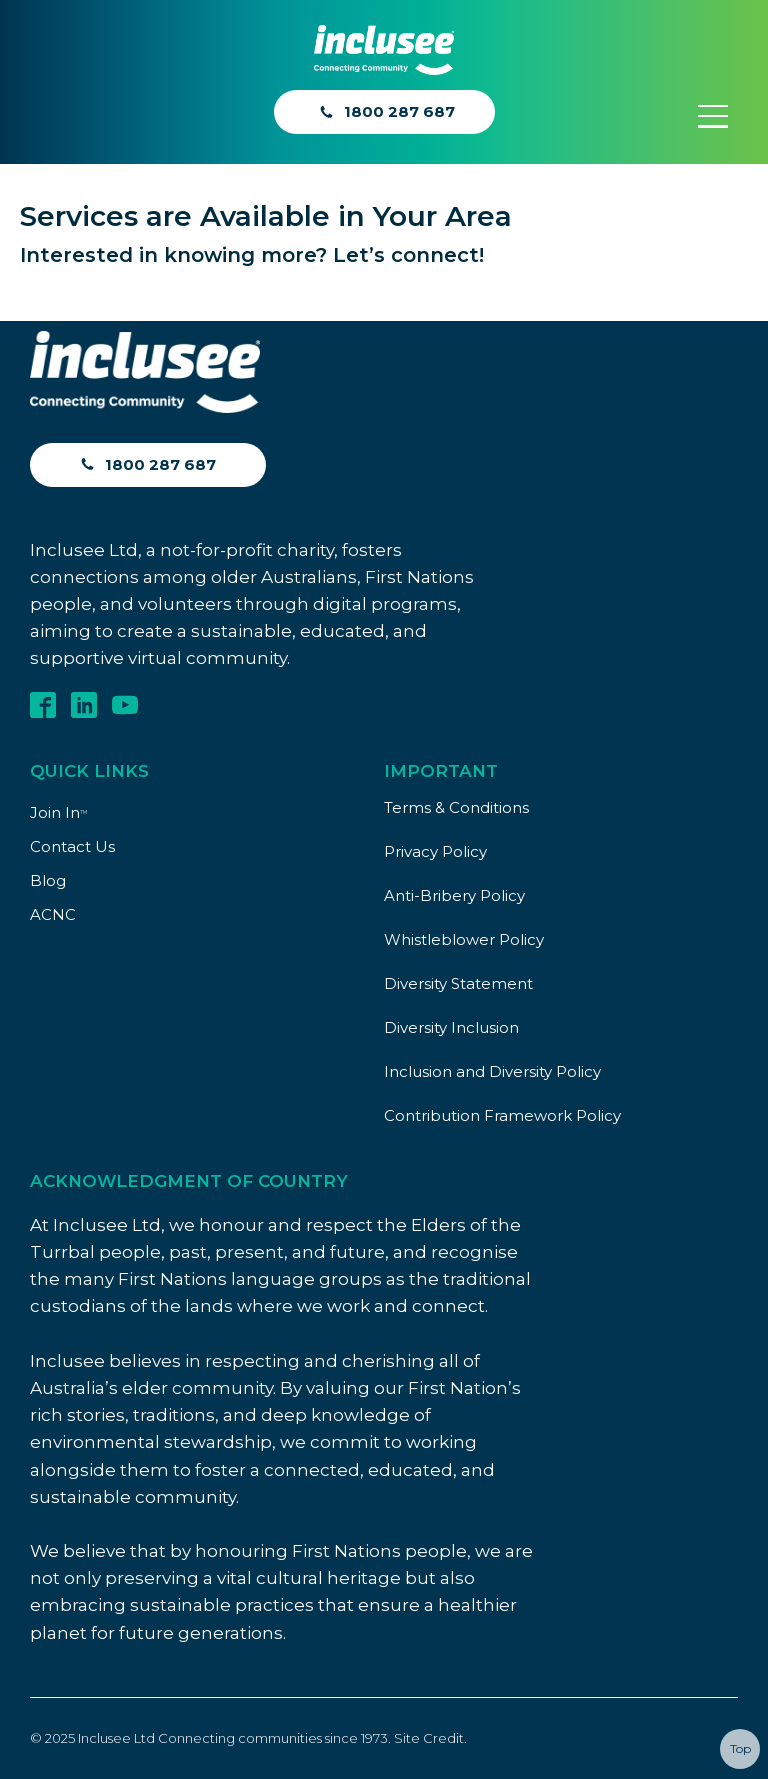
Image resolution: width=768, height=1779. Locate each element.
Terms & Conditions (456, 807)
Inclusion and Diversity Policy (492, 1071)
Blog (48, 880)
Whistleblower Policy (464, 939)
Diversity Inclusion (451, 1027)
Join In (58, 812)
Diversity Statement (458, 983)
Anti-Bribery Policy (454, 895)
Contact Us (72, 846)
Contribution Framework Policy (502, 1115)
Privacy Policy (435, 851)
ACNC (53, 914)
